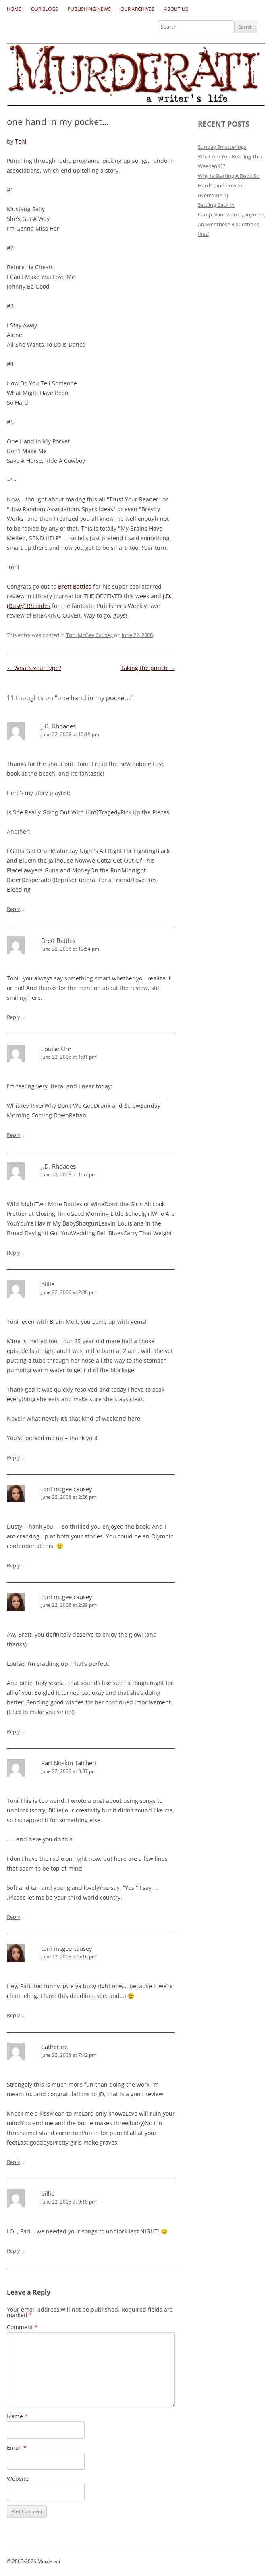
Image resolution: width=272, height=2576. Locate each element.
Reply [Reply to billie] (13, 1457)
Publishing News (89, 9)
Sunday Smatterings (222, 146)
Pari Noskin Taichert (69, 1763)
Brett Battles (75, 586)
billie (47, 1284)
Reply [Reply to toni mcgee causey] (13, 1565)
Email (17, 2447)
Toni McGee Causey (89, 635)
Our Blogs (44, 9)
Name (17, 2416)
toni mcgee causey (66, 1489)
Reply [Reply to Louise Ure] (13, 1134)
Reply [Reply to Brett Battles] (13, 1017)
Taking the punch (147, 668)
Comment (22, 2327)
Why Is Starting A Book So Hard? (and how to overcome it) (229, 185)
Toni (21, 141)
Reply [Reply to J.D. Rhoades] (13, 909)
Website (18, 2478)
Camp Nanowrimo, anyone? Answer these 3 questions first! (231, 224)
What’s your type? (34, 668)
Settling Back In (216, 204)
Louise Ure (56, 1049)
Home (14, 9)
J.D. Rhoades (58, 726)
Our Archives (137, 9)
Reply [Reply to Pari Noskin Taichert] (13, 1917)
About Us (176, 9)
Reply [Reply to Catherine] (13, 2162)
